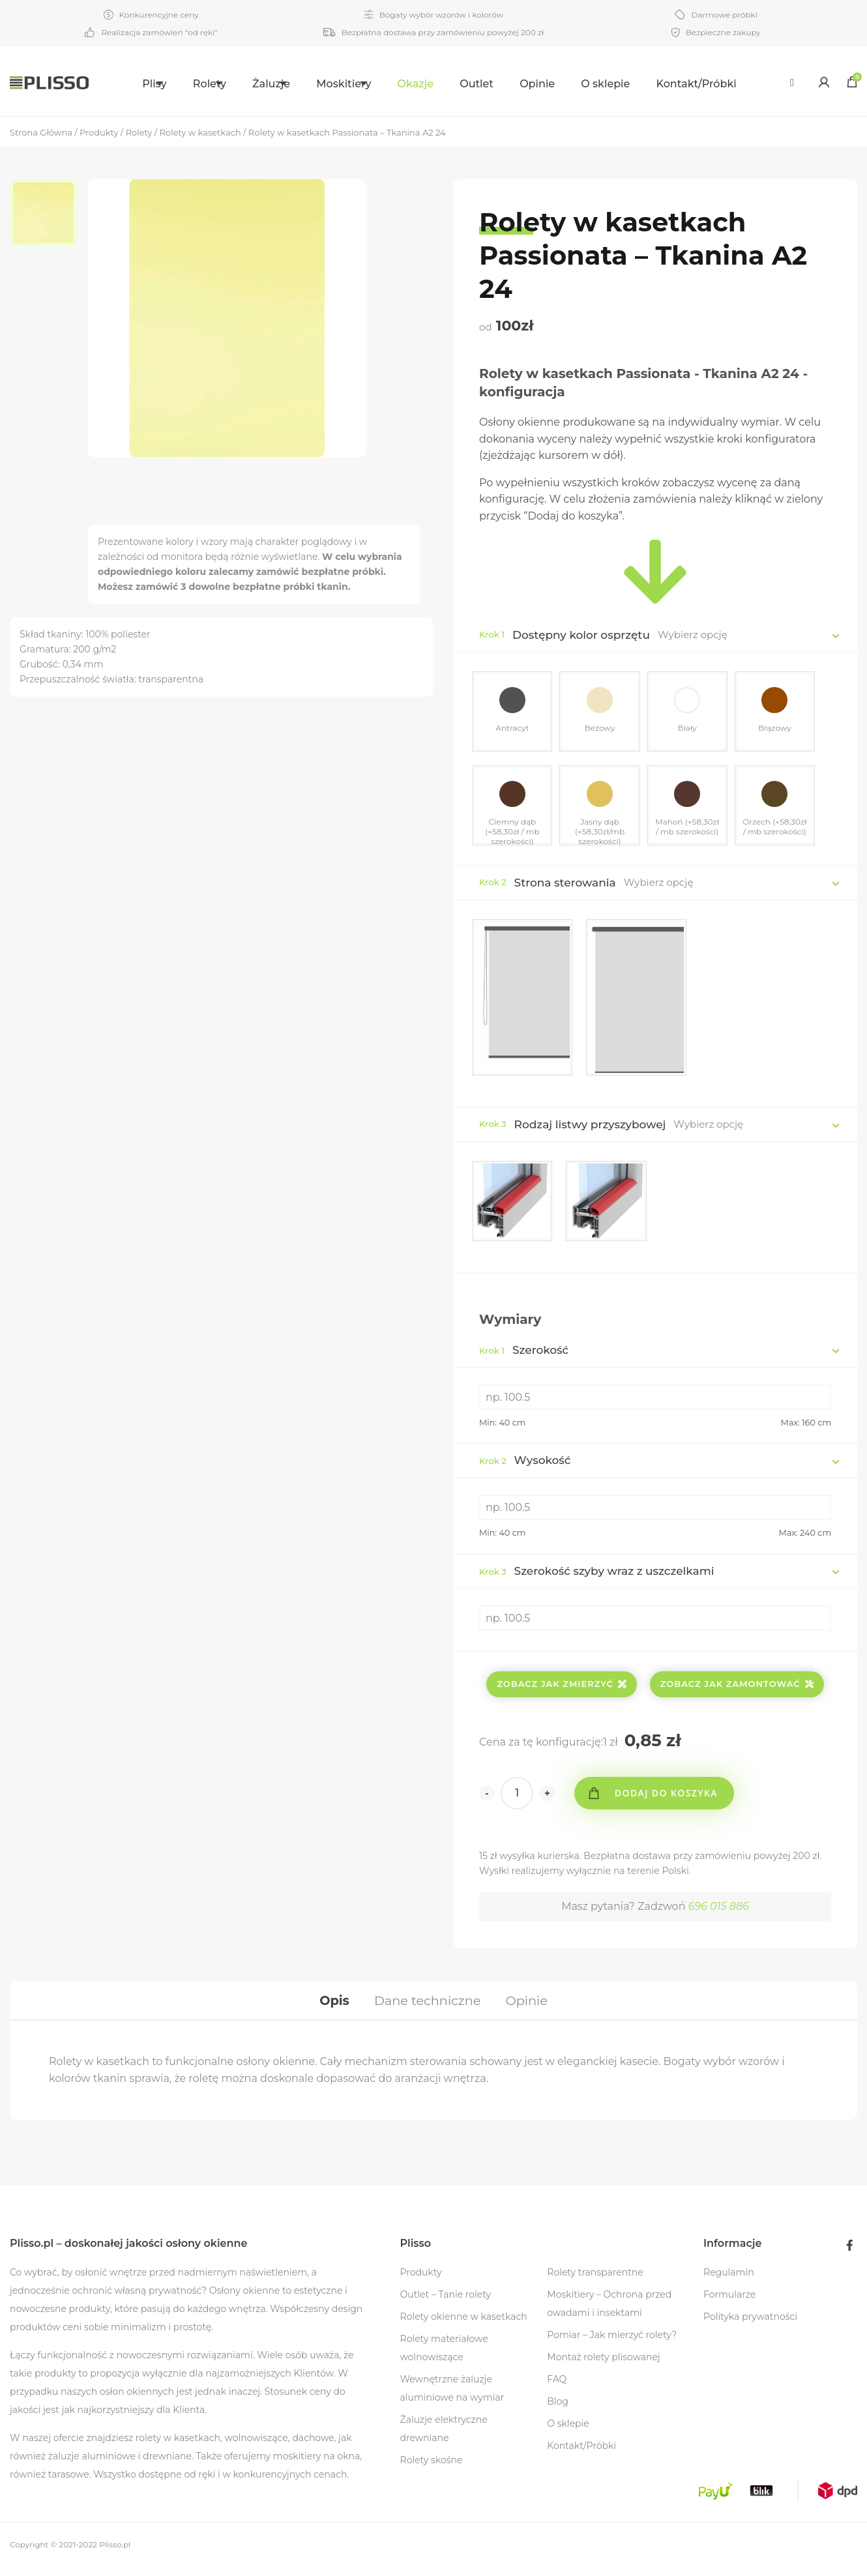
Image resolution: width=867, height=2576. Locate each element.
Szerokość (523, 1353)
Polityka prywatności (750, 2326)
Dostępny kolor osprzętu (581, 634)
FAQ (556, 2388)
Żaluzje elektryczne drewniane (444, 2438)
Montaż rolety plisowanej (603, 2366)
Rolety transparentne (595, 2281)
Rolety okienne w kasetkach (463, 2326)
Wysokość (525, 1463)
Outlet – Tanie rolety (446, 2303)
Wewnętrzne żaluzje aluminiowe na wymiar (452, 2397)
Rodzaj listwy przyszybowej (590, 1124)
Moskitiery (357, 84)
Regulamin (728, 2281)
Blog (557, 2410)
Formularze (729, 2303)
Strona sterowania (565, 882)
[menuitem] (129, 82)
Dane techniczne (427, 2006)
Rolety (191, 84)
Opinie (566, 84)
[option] (49, 215)
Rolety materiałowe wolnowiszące (444, 2357)
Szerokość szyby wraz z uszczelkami (596, 1574)
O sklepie (634, 84)
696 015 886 (718, 1909)
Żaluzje (269, 84)
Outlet (506, 84)
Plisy (121, 84)
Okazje (444, 84)
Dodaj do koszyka (670, 1796)
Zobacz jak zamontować (737, 1687)
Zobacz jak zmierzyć (561, 1687)
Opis (330, 2006)
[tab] (330, 2006)
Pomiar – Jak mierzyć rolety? (612, 2344)
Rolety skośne (431, 2469)
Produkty (421, 2281)
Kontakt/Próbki (725, 84)
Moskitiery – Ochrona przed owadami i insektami (609, 2313)
